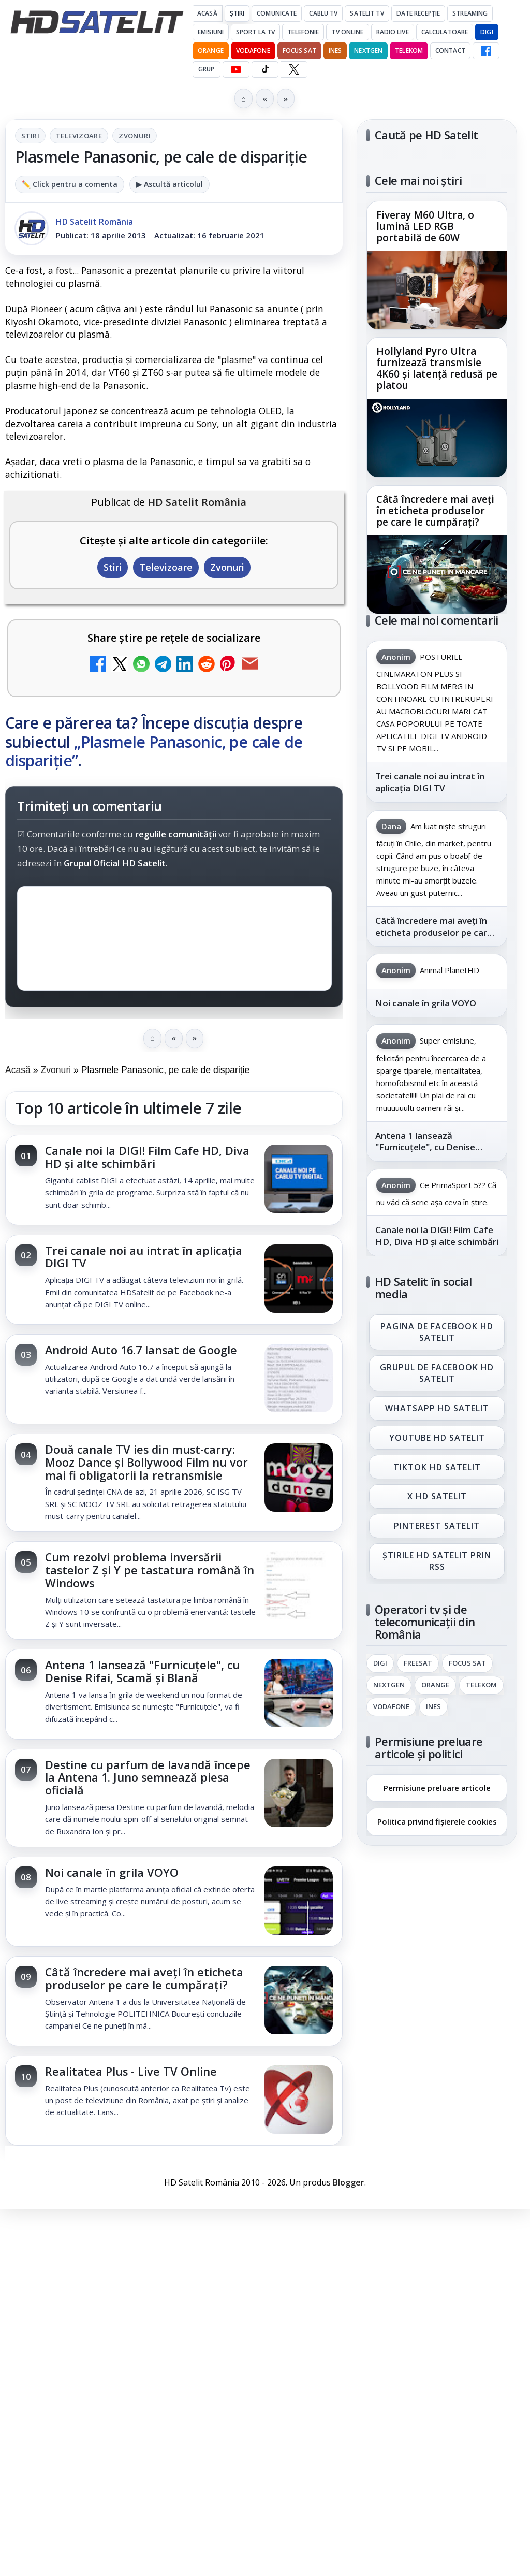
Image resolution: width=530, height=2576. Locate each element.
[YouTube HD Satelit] (236, 69)
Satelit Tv (367, 13)
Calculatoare (444, 31)
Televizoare (79, 135)
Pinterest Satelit (437, 1525)
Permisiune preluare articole (437, 1787)
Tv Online (347, 31)
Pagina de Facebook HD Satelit (436, 1332)
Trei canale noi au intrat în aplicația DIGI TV (143, 1257)
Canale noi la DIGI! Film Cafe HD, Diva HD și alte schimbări (147, 1157)
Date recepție (418, 13)
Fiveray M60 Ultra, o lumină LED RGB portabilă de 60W (425, 227)
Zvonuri (135, 135)
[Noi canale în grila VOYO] (298, 1901)
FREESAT (418, 1663)
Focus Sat (299, 50)
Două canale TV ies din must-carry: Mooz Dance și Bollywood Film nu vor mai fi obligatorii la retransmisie (146, 1462)
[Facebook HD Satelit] (486, 50)
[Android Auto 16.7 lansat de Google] (298, 1379)
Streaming (470, 13)
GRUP (206, 69)
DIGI (486, 31)
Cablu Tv (323, 13)
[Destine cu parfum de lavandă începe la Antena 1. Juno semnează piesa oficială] (298, 1794)
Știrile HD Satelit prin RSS (436, 1561)
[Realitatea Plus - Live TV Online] (298, 2100)
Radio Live (392, 31)
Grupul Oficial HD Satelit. (116, 863)
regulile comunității (175, 834)
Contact (450, 50)
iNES (335, 50)
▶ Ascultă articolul (169, 184)
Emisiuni (211, 31)
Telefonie (303, 31)
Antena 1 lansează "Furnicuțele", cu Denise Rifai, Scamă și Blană (142, 1671)
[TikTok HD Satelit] (265, 69)
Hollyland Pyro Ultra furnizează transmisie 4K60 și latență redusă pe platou (436, 369)
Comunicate (277, 13)
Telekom (409, 50)
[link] (174, 1180)
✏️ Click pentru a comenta (69, 184)
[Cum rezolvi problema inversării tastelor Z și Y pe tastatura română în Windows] (298, 1586)
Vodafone (253, 50)
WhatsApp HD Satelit (437, 1408)
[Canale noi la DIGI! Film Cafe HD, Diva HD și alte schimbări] (298, 1180)
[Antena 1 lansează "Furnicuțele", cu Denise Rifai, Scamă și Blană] (298, 1694)
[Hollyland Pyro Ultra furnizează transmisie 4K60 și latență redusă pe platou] (437, 438)
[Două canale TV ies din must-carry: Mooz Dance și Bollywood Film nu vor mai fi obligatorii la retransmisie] (298, 1478)
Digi (380, 1663)
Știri (237, 13)
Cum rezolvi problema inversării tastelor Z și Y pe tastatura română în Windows (149, 1570)
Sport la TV (255, 31)
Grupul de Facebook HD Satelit (437, 1373)
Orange (211, 50)
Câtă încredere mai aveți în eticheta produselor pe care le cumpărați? (144, 1978)
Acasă (207, 13)
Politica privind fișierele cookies (437, 1821)
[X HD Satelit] (294, 69)
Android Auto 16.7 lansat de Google (141, 1349)
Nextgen (368, 50)
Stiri (30, 135)
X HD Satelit (437, 1496)
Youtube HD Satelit (437, 1437)
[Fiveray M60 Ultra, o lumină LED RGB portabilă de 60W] (437, 290)
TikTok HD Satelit (437, 1466)
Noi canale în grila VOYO (112, 1872)
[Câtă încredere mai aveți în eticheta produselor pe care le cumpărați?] (298, 2001)
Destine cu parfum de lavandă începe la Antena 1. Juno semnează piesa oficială (148, 1777)
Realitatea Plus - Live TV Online (131, 2071)
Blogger (348, 2182)
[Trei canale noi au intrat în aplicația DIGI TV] (298, 1279)
